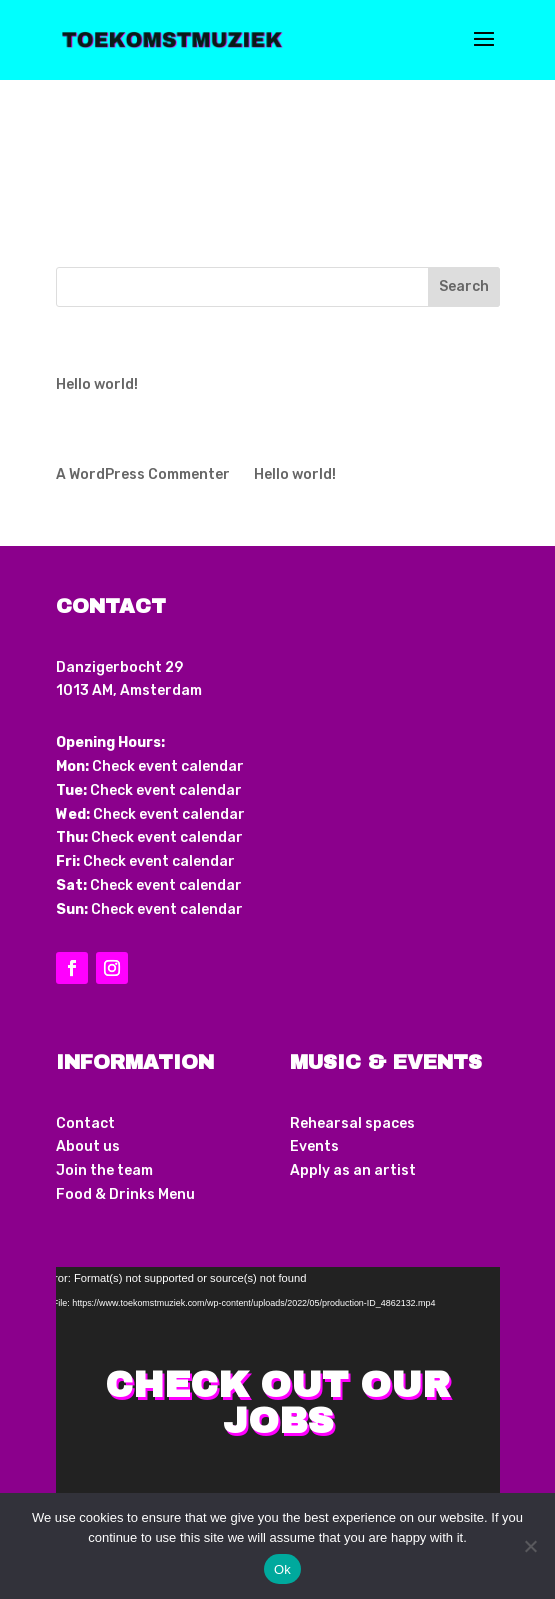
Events (314, 1146)
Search (464, 286)
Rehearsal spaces (352, 1123)
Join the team (104, 1170)
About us (88, 1146)
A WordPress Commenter (143, 474)
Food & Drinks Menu (125, 1194)
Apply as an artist (353, 1170)
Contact (85, 1123)
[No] (530, 1546)
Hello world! (97, 384)
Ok (282, 1569)
